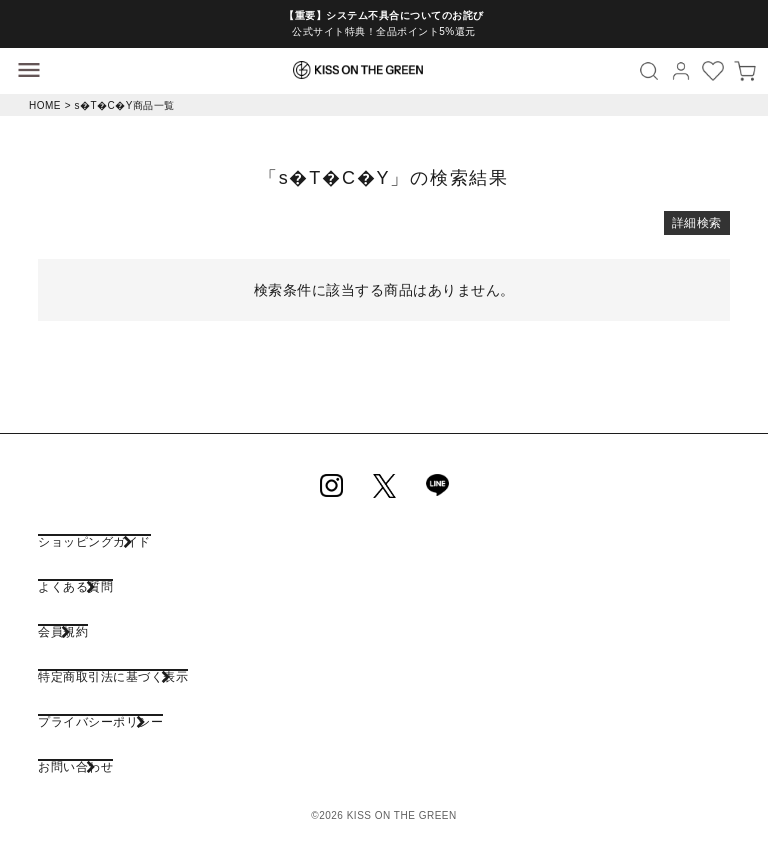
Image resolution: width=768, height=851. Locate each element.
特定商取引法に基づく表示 (113, 676)
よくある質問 (75, 586)
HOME (45, 105)
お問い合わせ (75, 766)
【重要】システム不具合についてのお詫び (384, 15)
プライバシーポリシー (100, 721)
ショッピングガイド (94, 541)
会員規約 (63, 631)
